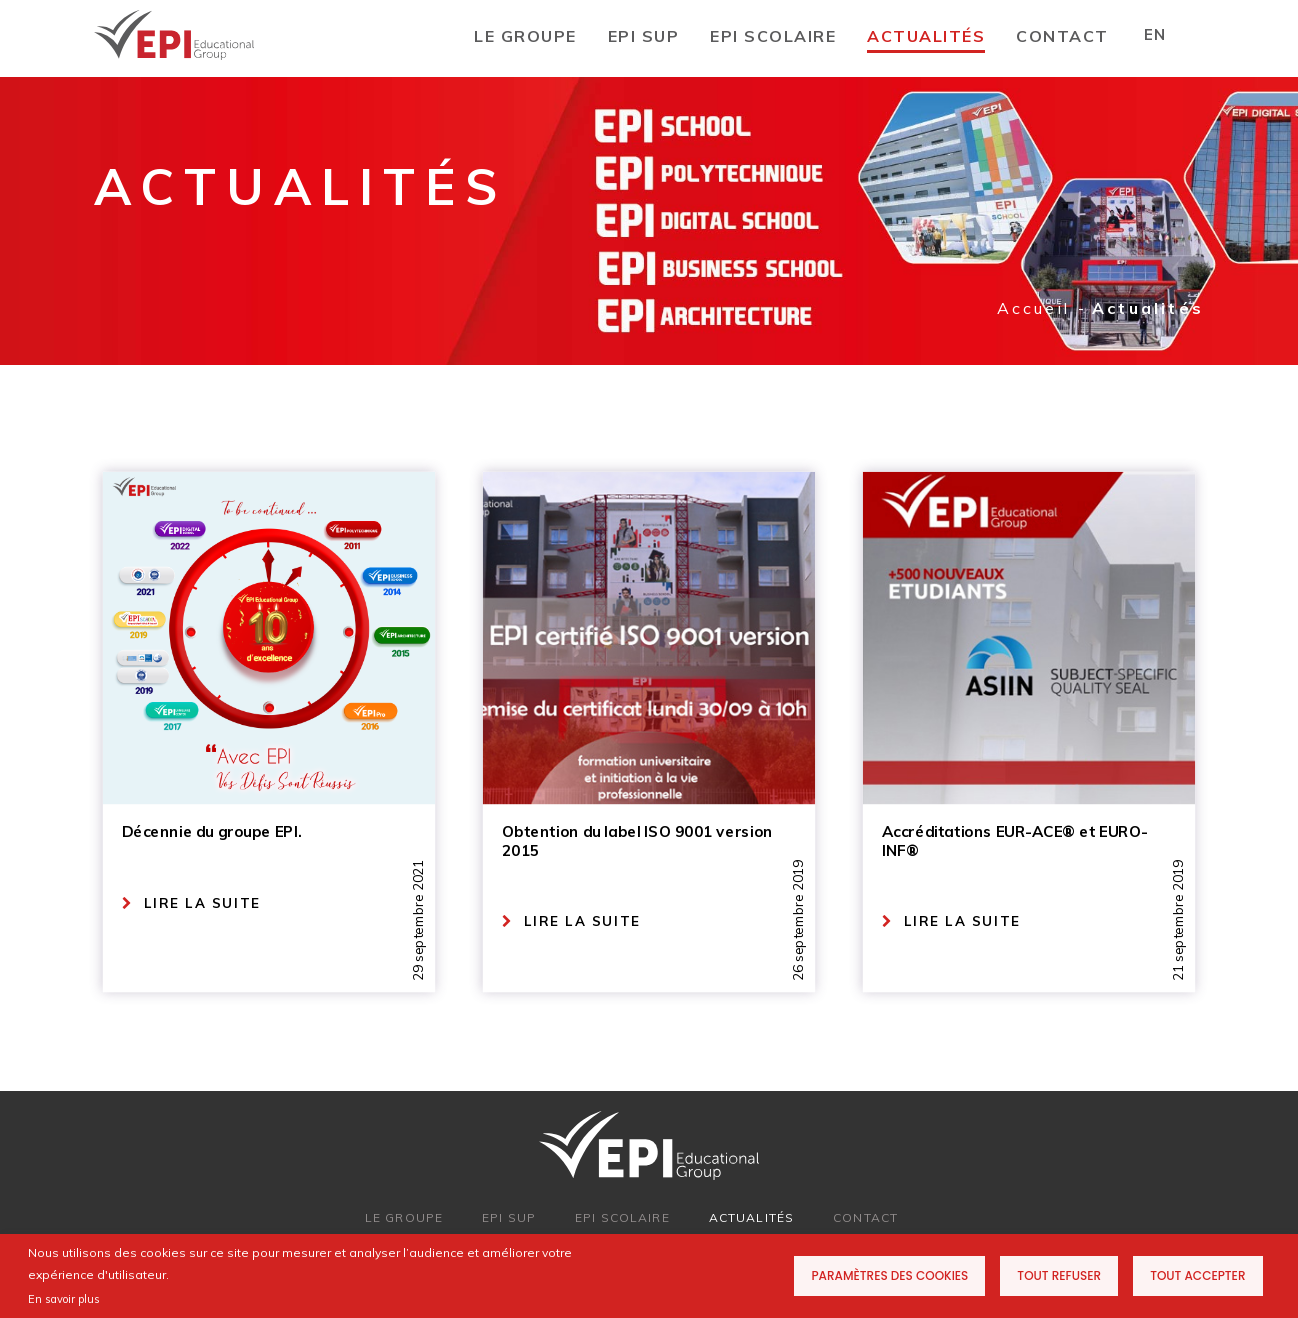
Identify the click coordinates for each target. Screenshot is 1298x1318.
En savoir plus (64, 1299)
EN (1154, 34)
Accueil (1033, 308)
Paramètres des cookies (889, 1275)
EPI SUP (644, 36)
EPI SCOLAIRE (773, 36)
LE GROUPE (525, 36)
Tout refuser (1059, 1275)
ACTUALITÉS (751, 1217)
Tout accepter (1197, 1275)
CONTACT (1062, 36)
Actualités (926, 36)
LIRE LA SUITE (191, 903)
